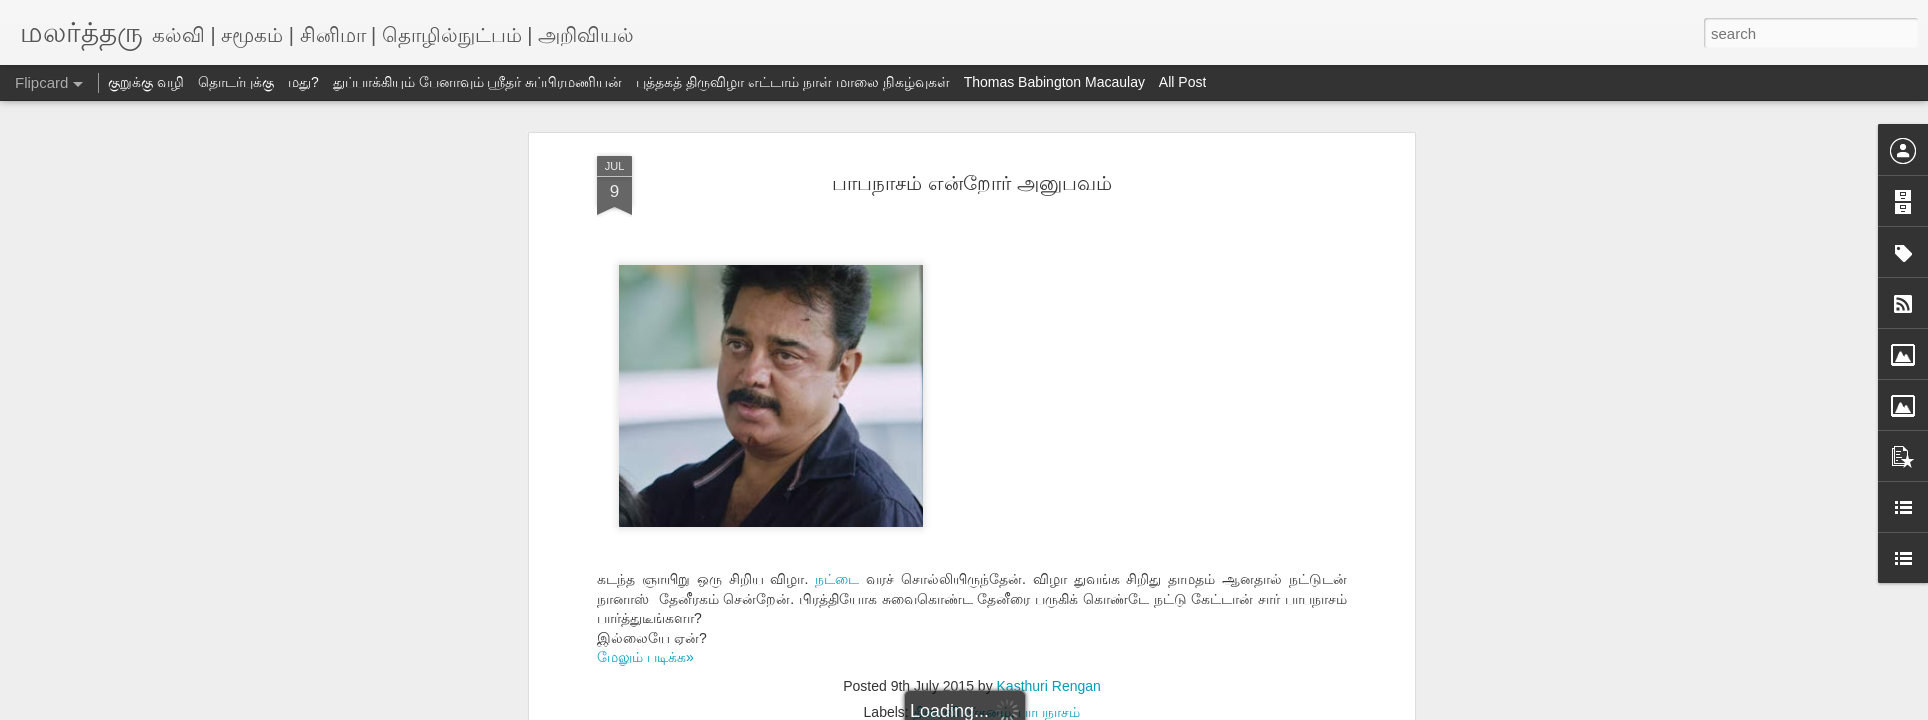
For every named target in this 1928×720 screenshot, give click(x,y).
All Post (1182, 82)
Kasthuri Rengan (1049, 686)
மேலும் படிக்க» (645, 657)
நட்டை (837, 579)
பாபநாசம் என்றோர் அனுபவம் (971, 183)
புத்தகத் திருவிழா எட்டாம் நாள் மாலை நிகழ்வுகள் (792, 82)
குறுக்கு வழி (146, 82)
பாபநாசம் (1049, 712)
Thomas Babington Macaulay (1054, 82)
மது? (303, 82)
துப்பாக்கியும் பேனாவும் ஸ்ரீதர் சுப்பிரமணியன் (478, 82)
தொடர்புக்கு (236, 82)
